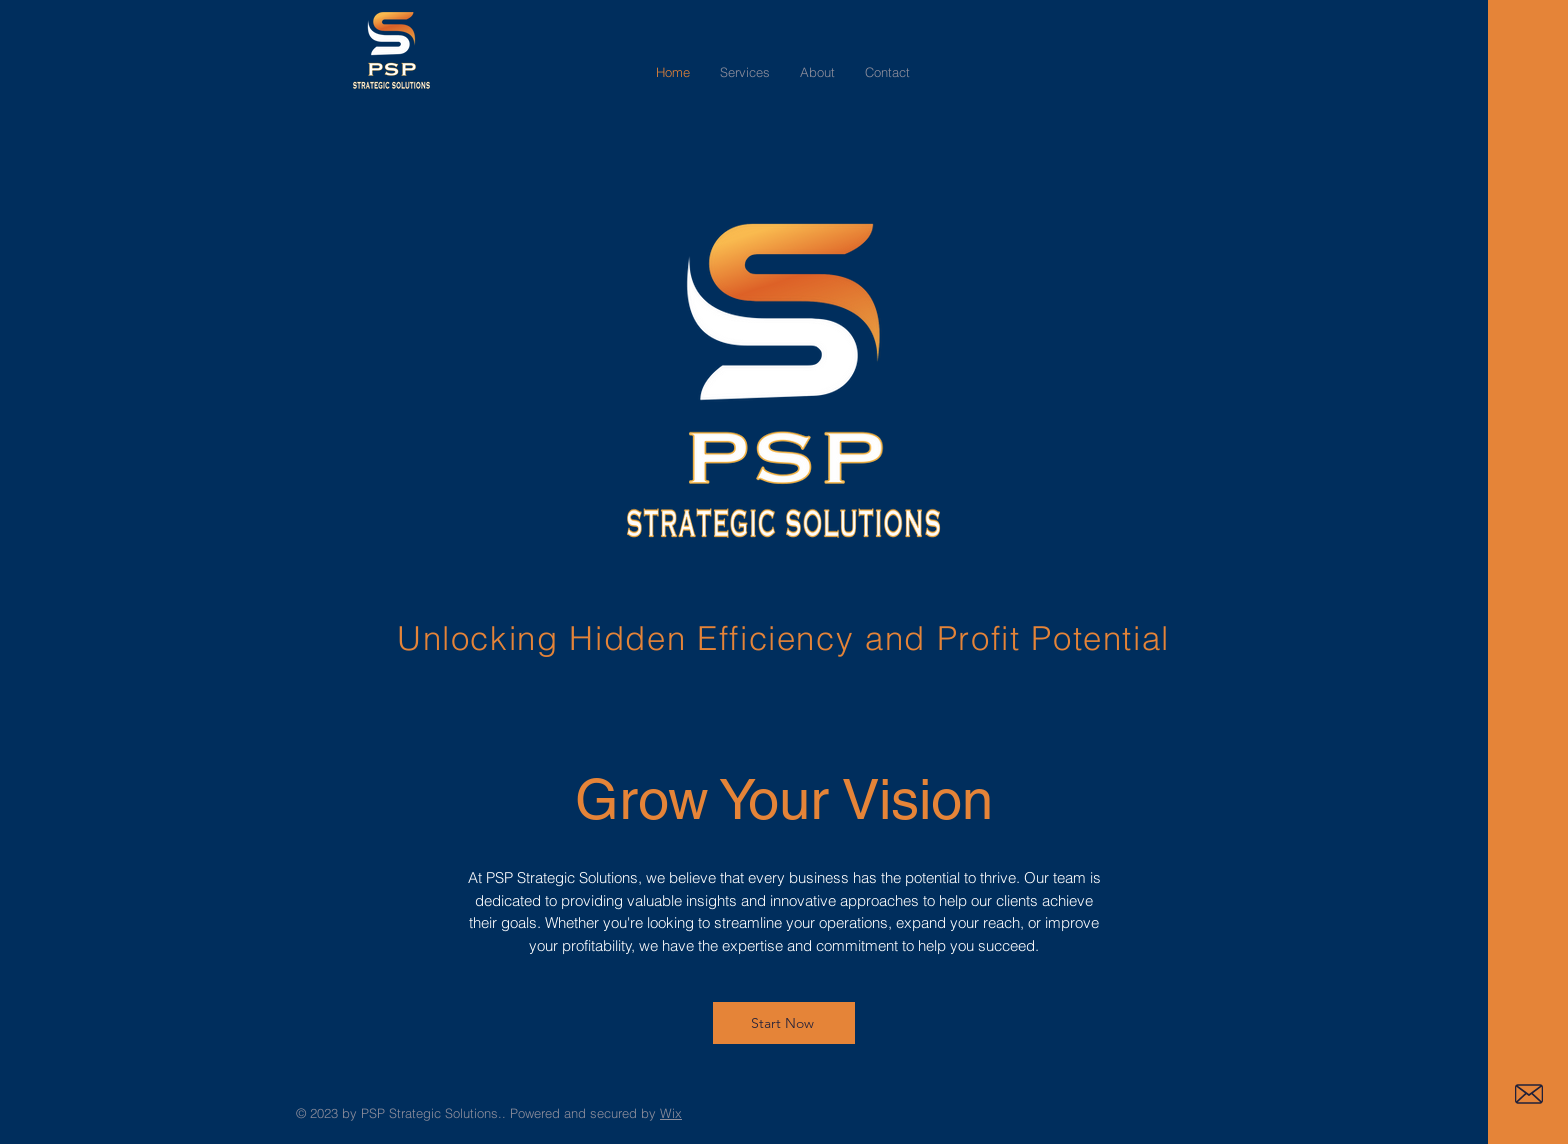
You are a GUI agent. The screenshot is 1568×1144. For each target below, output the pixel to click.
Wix (671, 1113)
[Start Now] (784, 1023)
